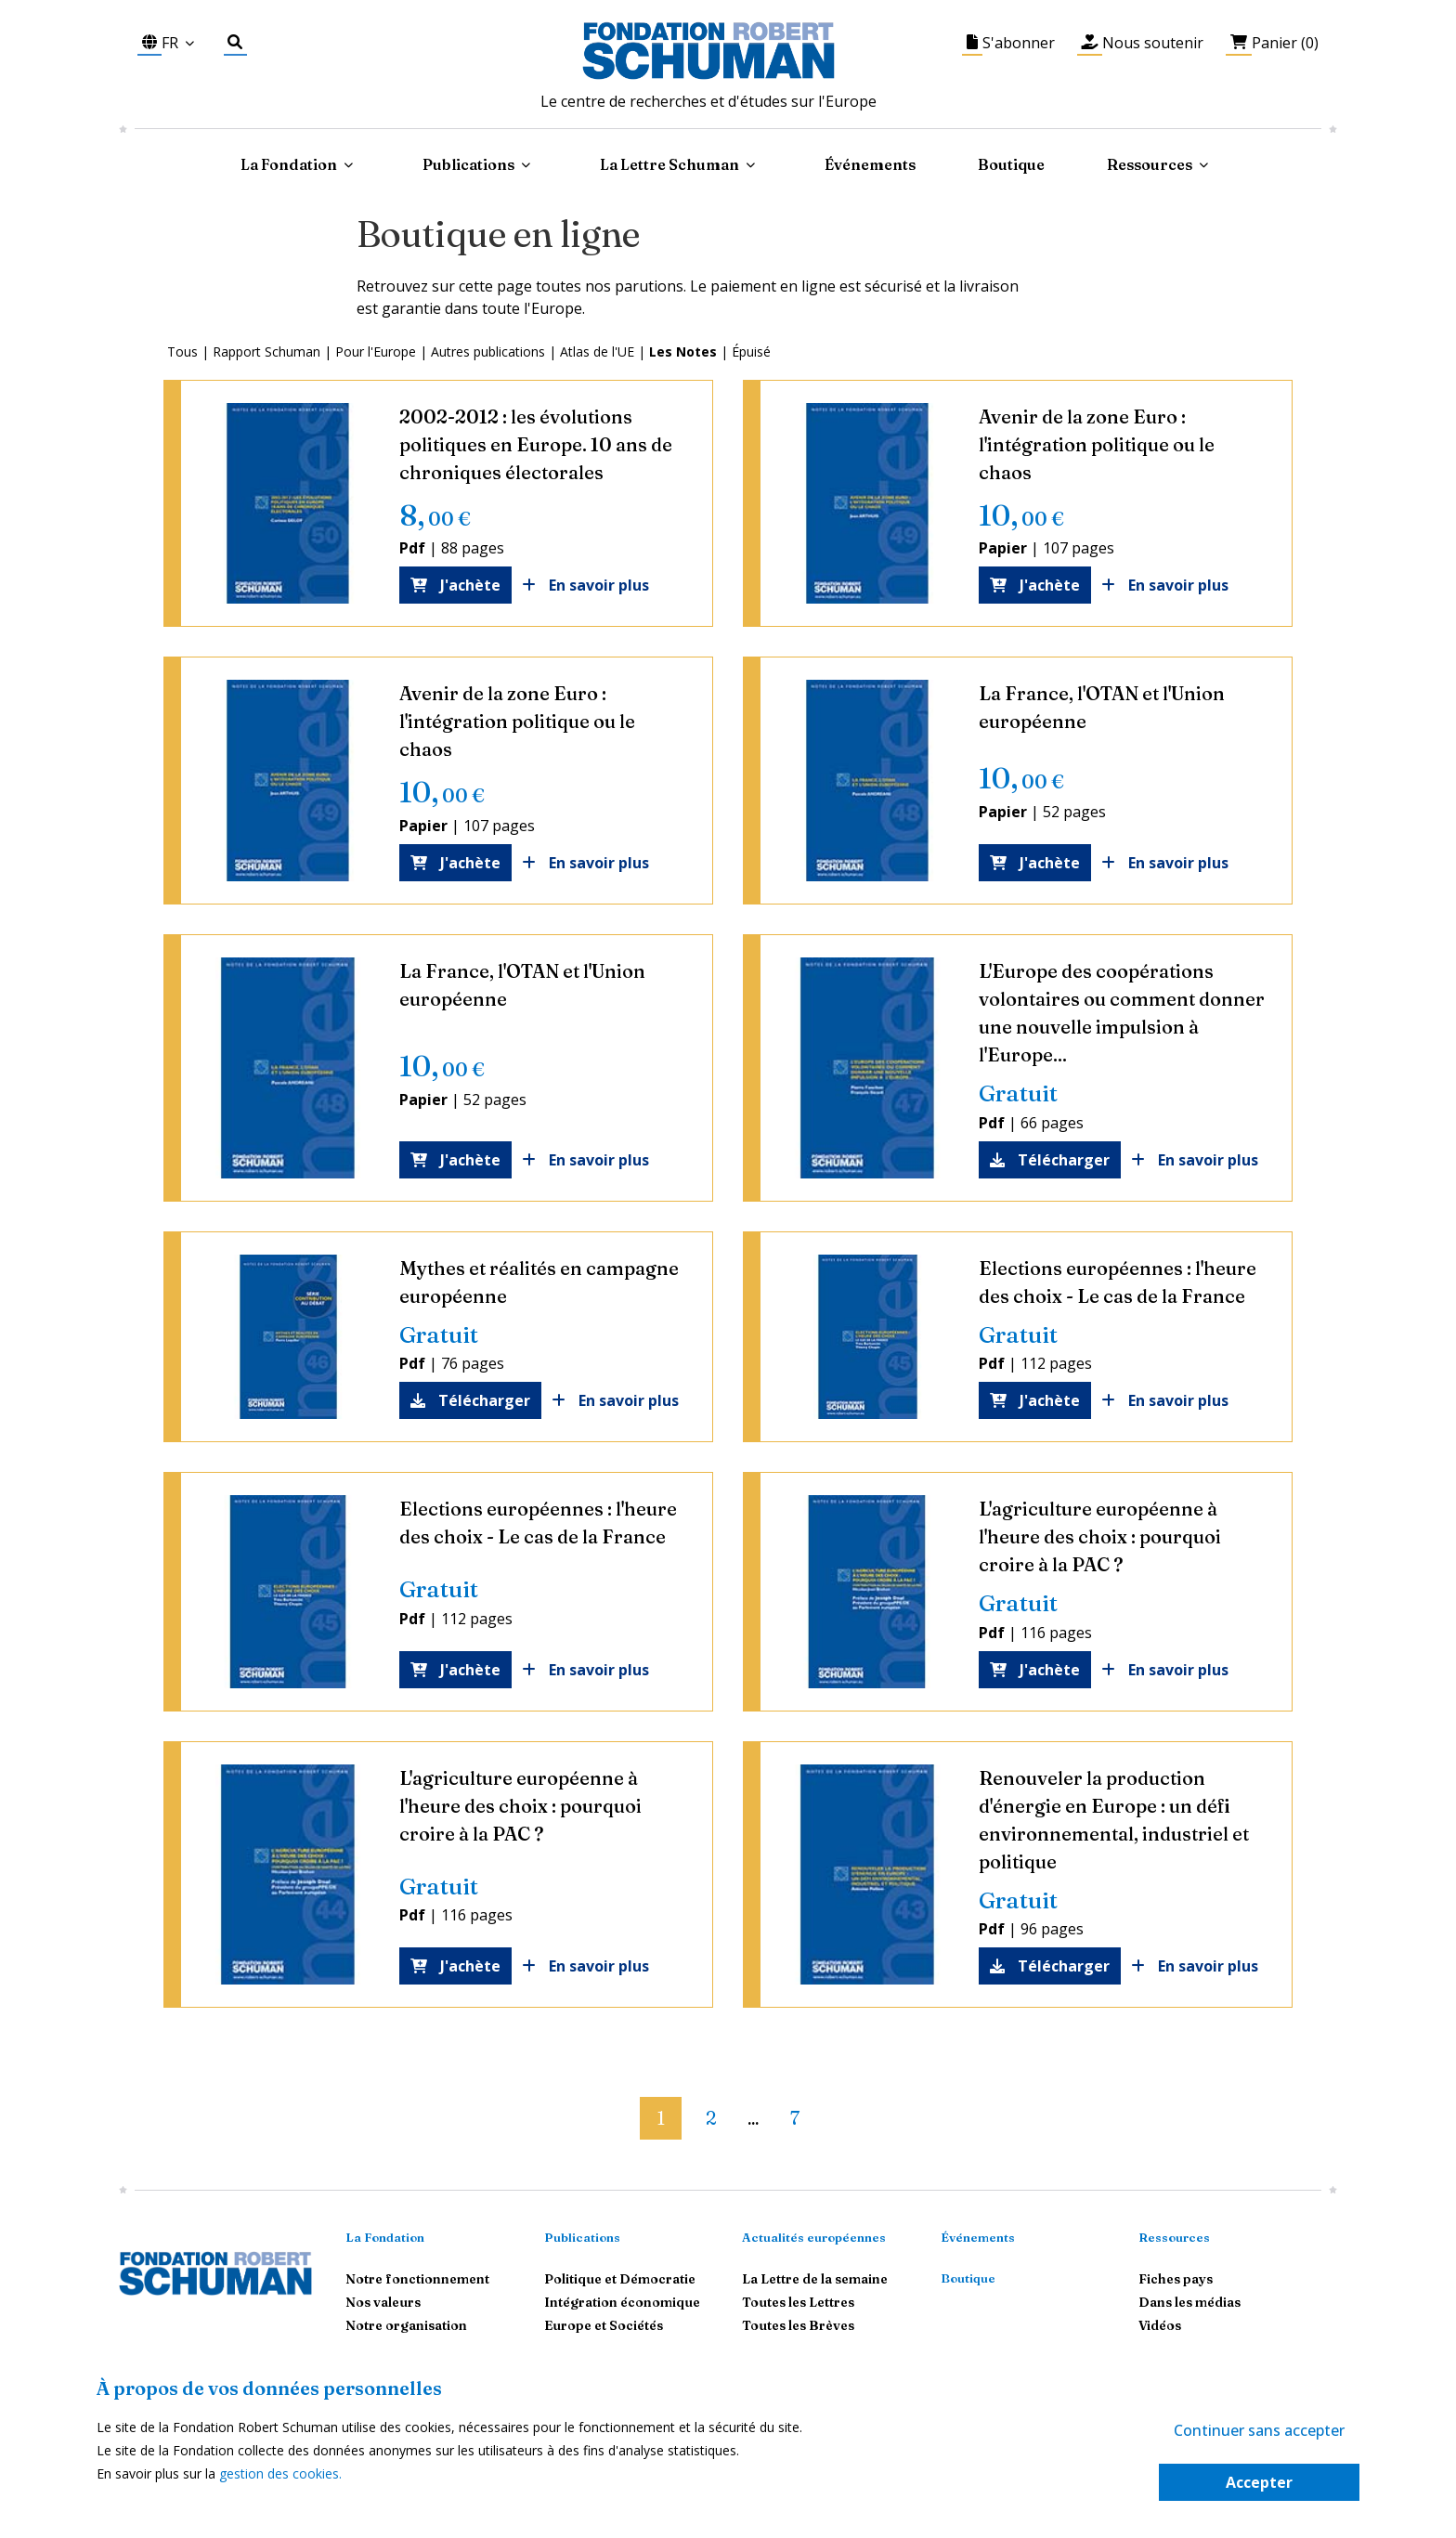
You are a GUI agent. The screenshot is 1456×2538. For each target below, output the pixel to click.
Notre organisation (406, 2325)
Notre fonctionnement (417, 2279)
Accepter (1259, 2482)
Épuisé (751, 351)
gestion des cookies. (280, 2473)
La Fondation (384, 2237)
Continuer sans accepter (1259, 2430)
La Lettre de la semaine (815, 2279)
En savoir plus (593, 585)
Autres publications (488, 351)
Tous (182, 351)
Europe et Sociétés (603, 2325)
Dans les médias (1189, 2302)
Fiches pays (1175, 2279)
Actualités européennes (814, 2237)
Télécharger (1050, 1160)
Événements (870, 164)
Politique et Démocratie (620, 2279)
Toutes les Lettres (798, 2302)
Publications (582, 2237)
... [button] (753, 2120)
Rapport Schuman (266, 351)
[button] (625, 2110)
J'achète (455, 585)
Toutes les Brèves (798, 2325)
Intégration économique (622, 2302)
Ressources (1149, 164)
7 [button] (795, 2117)
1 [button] (660, 2117)
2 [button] (711, 2117)
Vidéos (1159, 2325)
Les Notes (683, 351)
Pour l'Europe (375, 351)
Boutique (1011, 164)
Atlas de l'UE (597, 351)
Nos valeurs (383, 2302)
